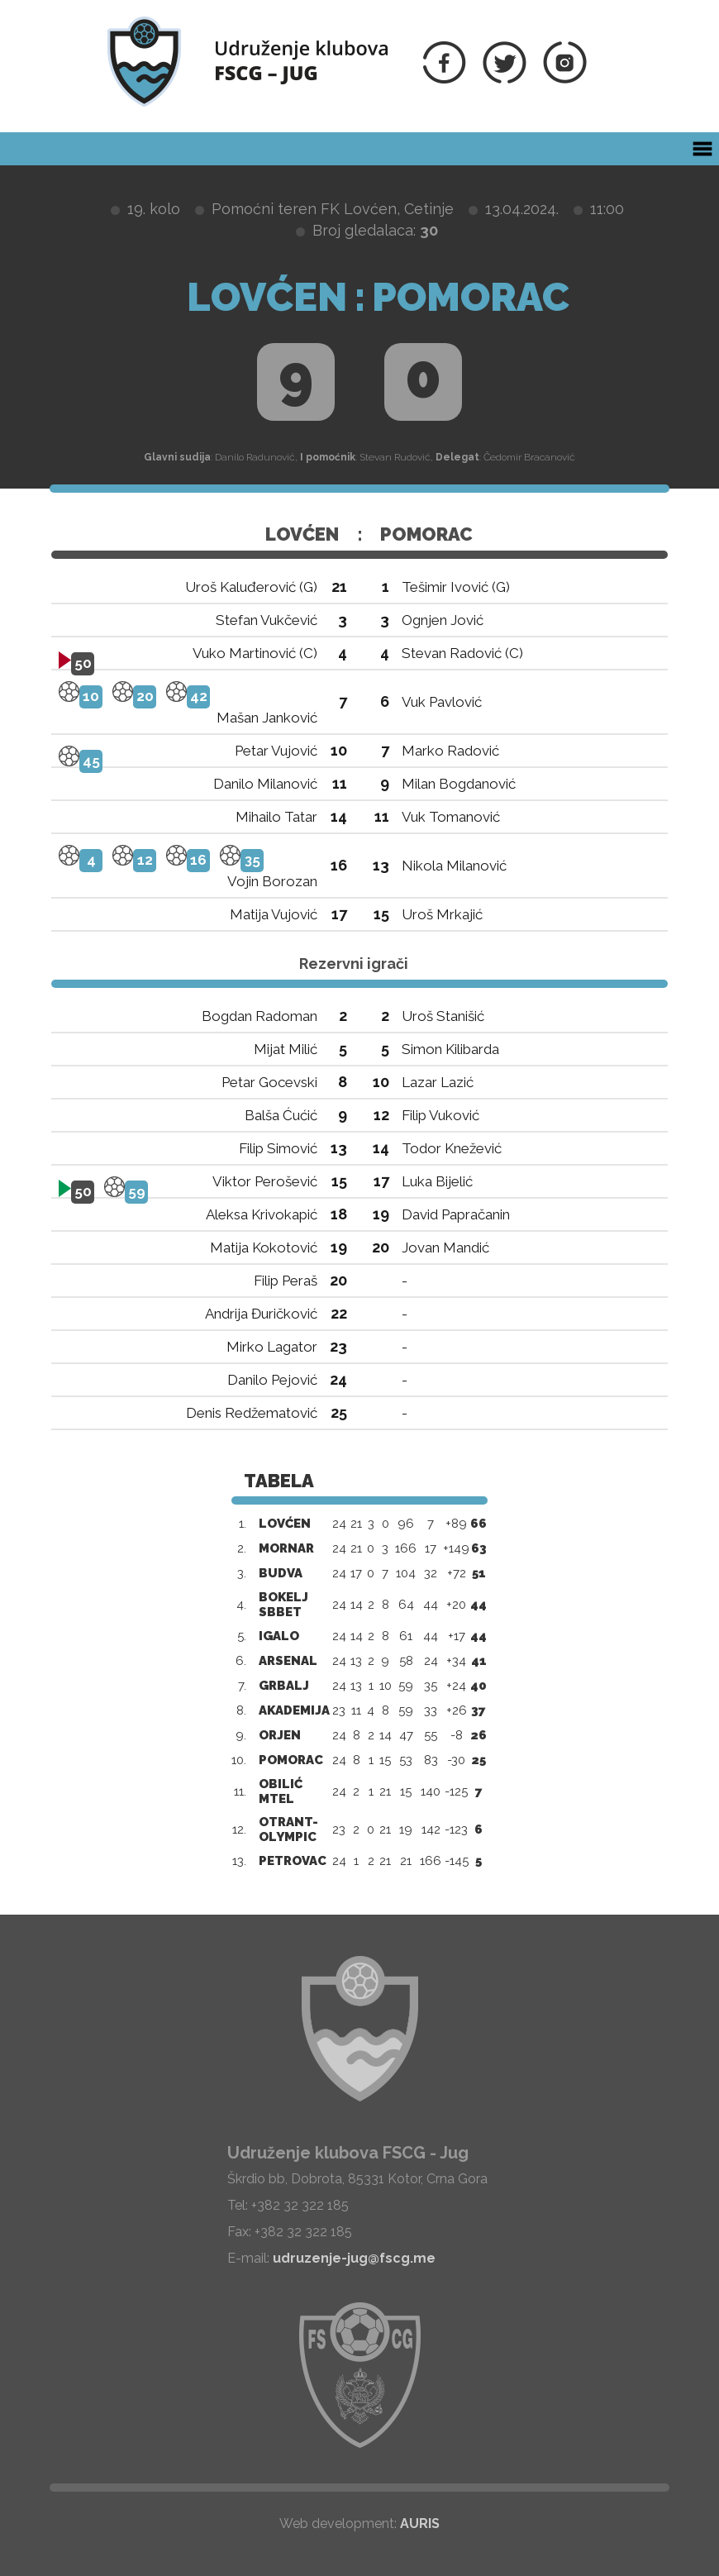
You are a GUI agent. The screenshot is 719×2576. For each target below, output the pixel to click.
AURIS (420, 2523)
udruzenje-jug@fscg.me (354, 2258)
